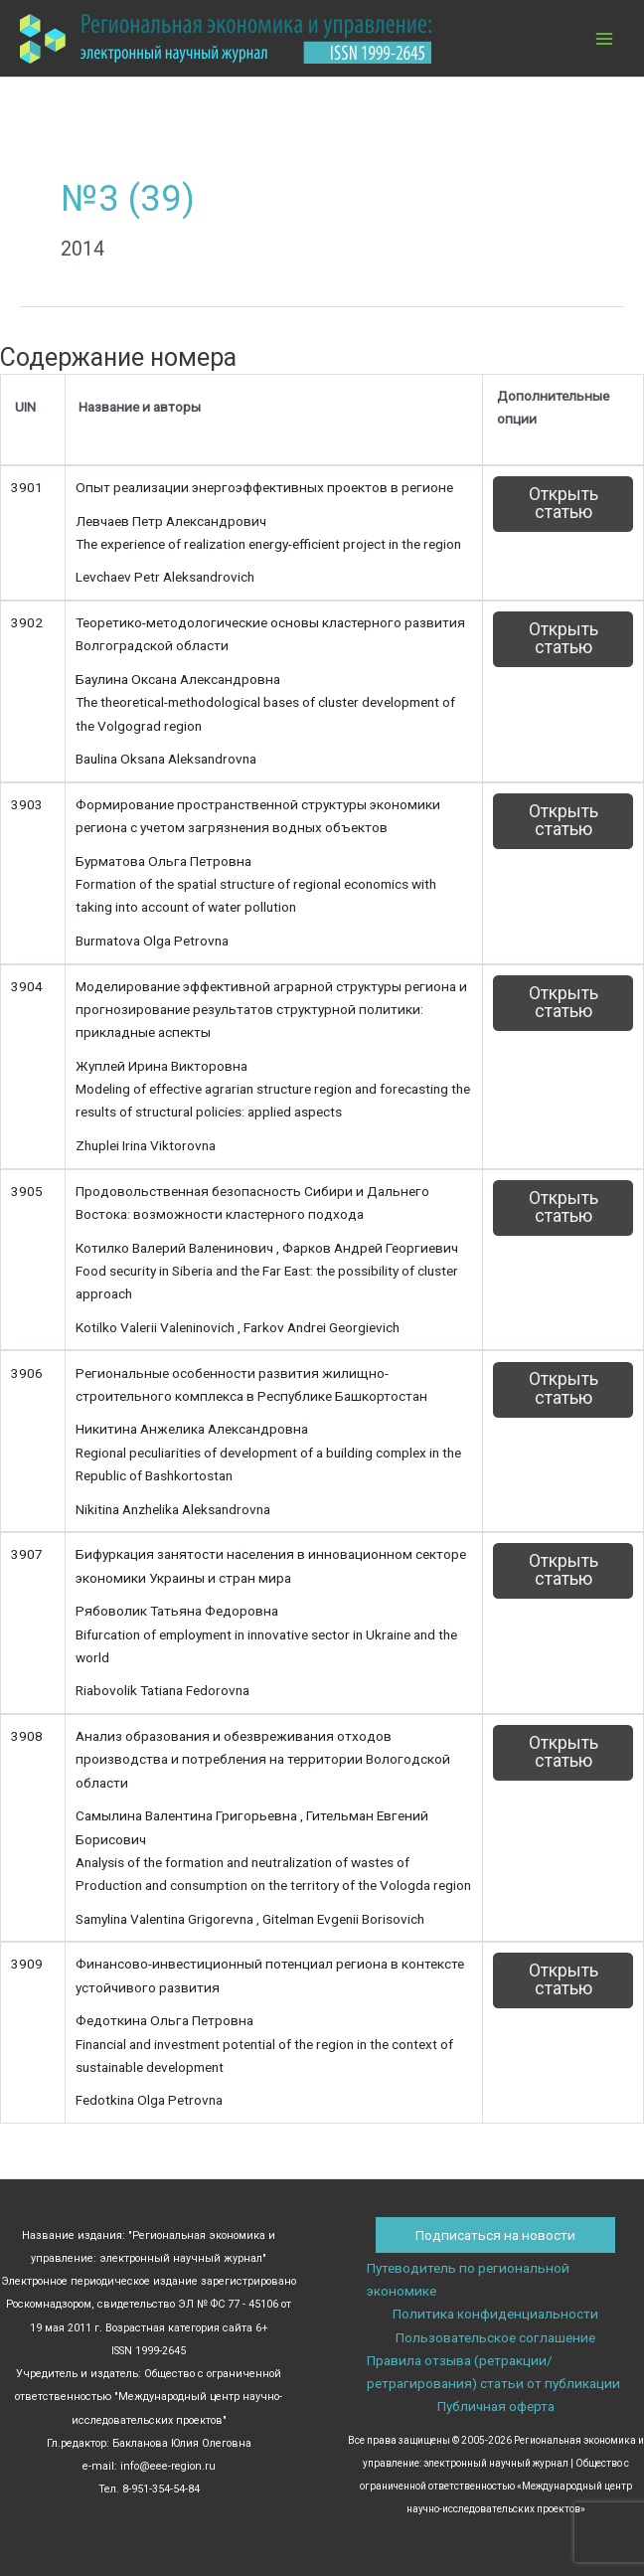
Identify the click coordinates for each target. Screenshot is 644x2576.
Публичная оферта (496, 2406)
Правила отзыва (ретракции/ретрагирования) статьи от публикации (493, 2371)
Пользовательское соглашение (495, 2337)
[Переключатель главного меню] (604, 38)
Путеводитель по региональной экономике (468, 2279)
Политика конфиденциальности (495, 2313)
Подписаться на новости (495, 2235)
